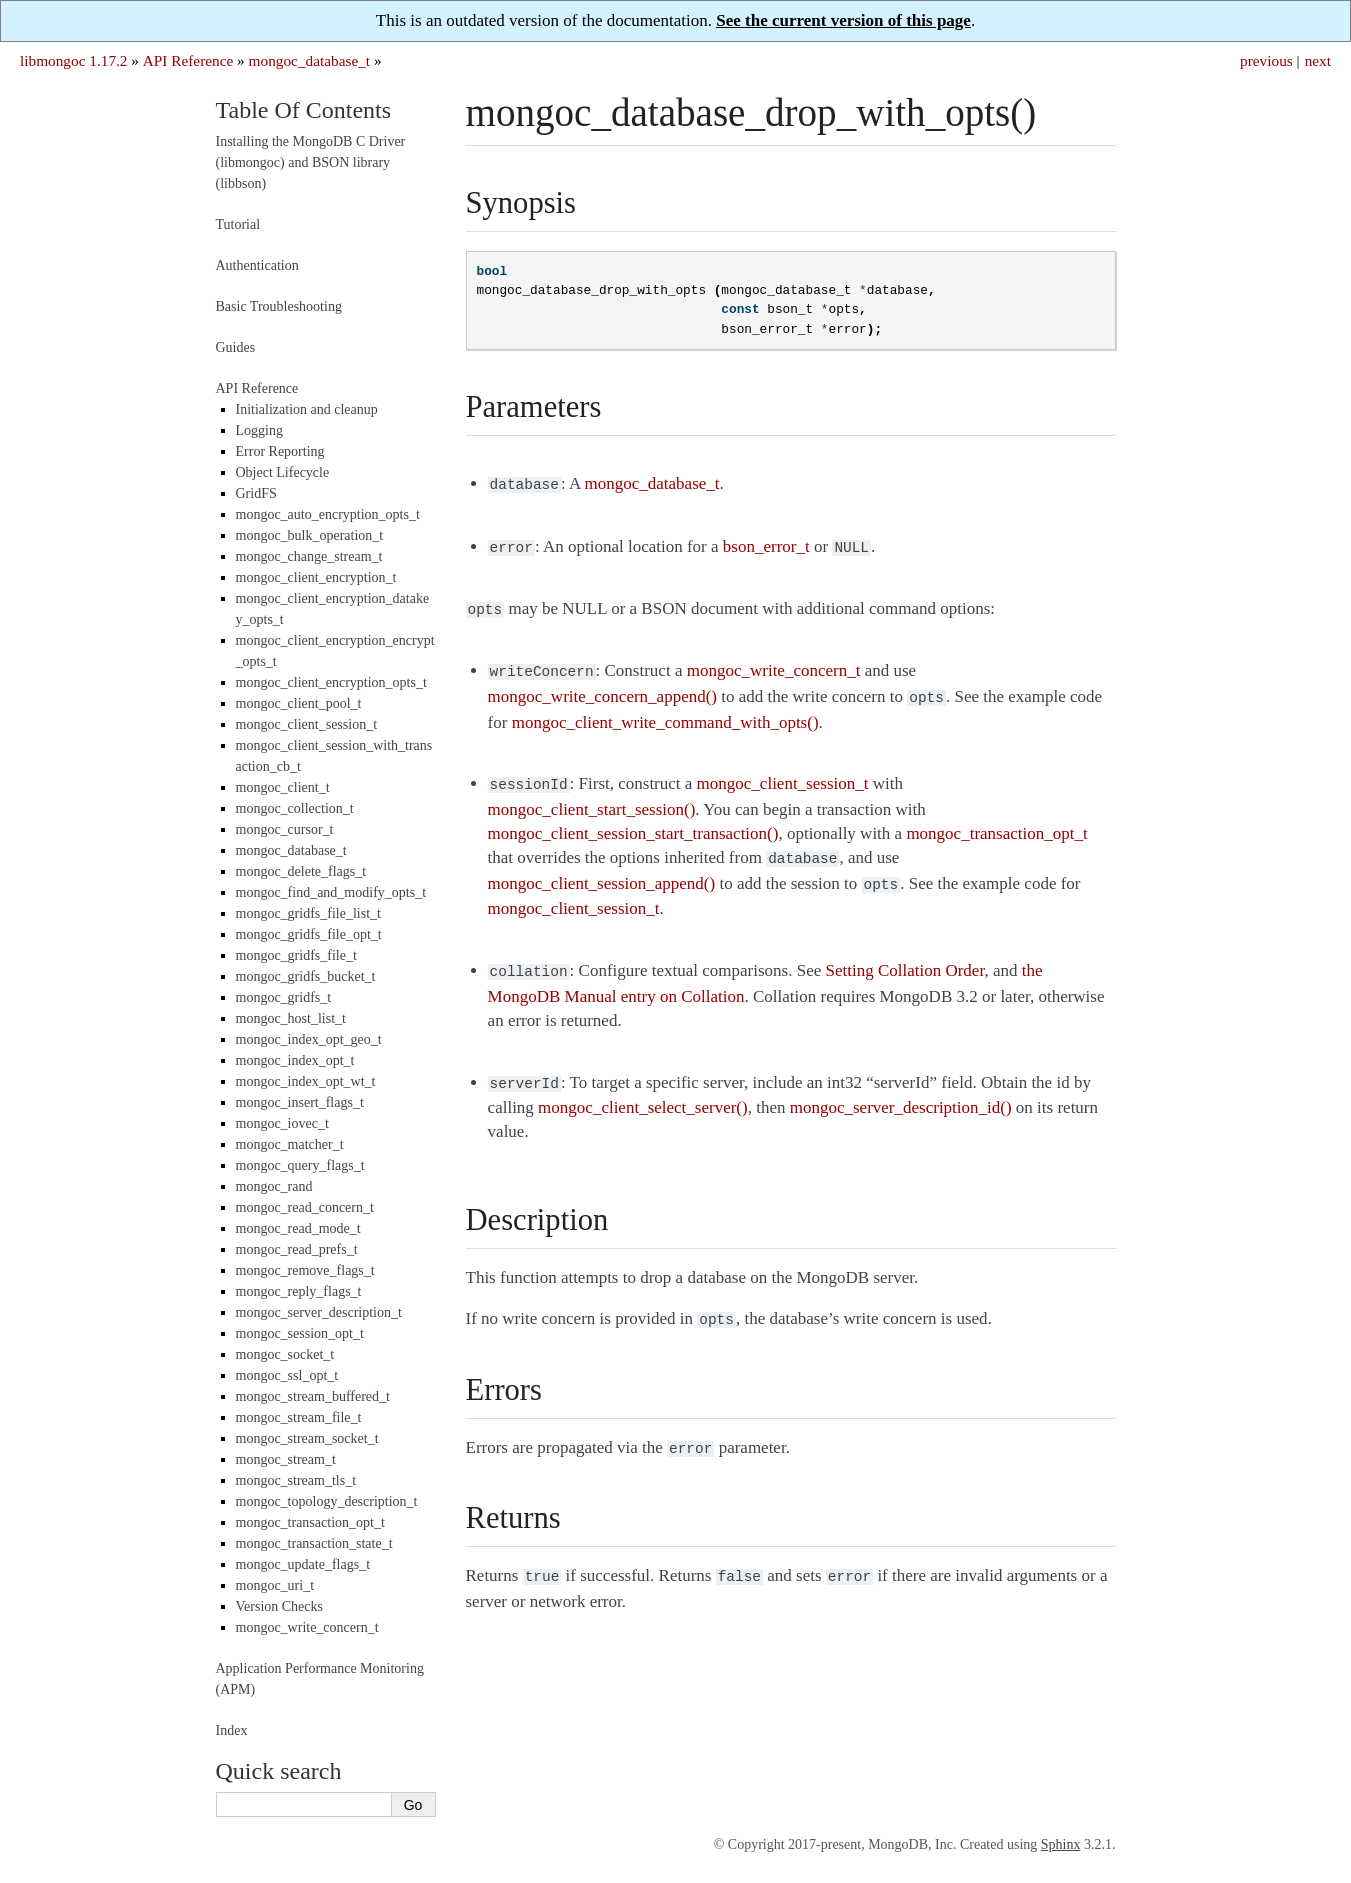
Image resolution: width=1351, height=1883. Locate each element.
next (1318, 60)
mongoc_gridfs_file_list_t (308, 913)
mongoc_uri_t (275, 1585)
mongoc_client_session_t (307, 724)
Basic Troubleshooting (279, 306)
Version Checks (280, 1606)
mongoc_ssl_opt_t (287, 1375)
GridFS (256, 493)
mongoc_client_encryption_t (316, 577)
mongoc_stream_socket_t (307, 1438)
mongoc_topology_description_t (327, 1501)
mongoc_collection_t (295, 808)
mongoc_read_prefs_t (297, 1249)
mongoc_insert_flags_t (300, 1102)
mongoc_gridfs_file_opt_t (309, 934)
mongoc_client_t (283, 787)
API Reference (188, 60)
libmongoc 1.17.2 (74, 60)
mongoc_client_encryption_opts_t (331, 682)
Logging (259, 430)
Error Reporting (280, 451)
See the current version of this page (843, 20)
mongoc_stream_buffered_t (313, 1396)
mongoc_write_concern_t (307, 1627)
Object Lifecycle (283, 472)
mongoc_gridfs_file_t (296, 955)
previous (1266, 60)
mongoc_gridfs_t (284, 997)
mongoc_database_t (310, 60)
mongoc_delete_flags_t (301, 871)
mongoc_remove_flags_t (305, 1270)
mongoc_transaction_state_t (314, 1543)
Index (232, 1730)
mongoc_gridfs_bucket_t (306, 976)
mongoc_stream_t (286, 1459)
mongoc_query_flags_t (300, 1165)
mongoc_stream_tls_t (296, 1480)
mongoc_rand (274, 1186)
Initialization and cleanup (307, 409)
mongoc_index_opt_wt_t (306, 1081)
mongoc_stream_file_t (299, 1417)
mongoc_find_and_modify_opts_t (331, 892)
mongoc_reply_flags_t (299, 1291)
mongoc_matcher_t (290, 1144)
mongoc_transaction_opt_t (310, 1522)
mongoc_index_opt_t (295, 1060)
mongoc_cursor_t (285, 829)
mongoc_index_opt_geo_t (309, 1039)
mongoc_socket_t (285, 1354)
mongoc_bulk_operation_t (310, 535)
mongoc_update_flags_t (303, 1564)
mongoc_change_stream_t (309, 556)
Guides (236, 347)
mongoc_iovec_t (282, 1123)
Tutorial (238, 224)
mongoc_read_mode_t (298, 1228)
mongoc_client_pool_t (299, 703)
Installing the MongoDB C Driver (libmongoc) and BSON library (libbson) (311, 162)
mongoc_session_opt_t (300, 1333)
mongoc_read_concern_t (305, 1207)
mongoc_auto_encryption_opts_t (328, 514)
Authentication (257, 265)
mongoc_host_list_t (291, 1018)
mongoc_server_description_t (319, 1312)
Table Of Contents (304, 110)
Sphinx (1061, 1844)
